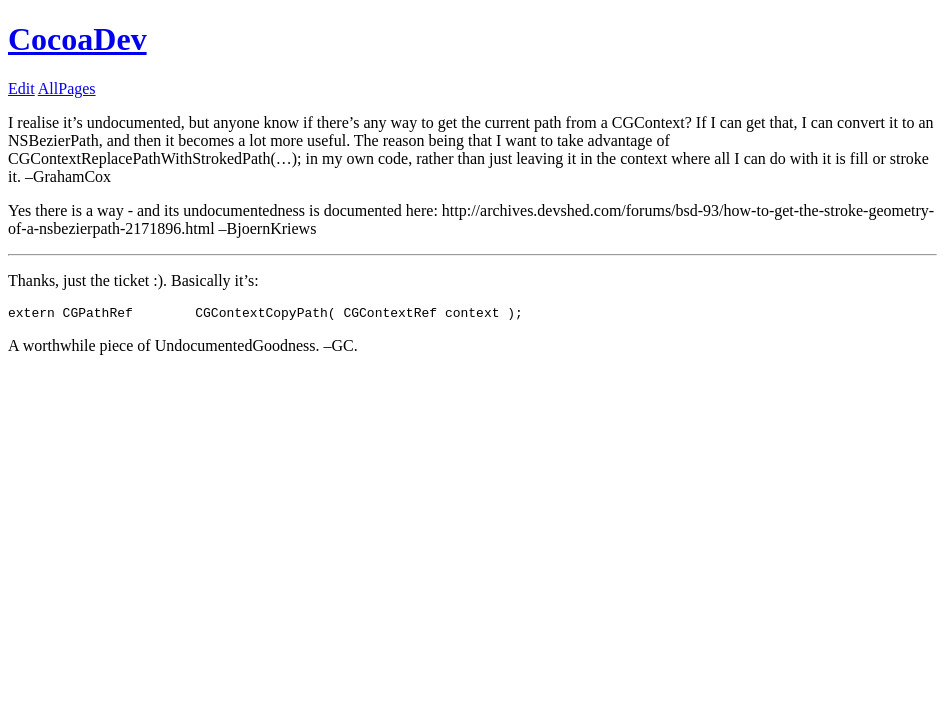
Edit (21, 88)
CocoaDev (77, 39)
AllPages (67, 88)
